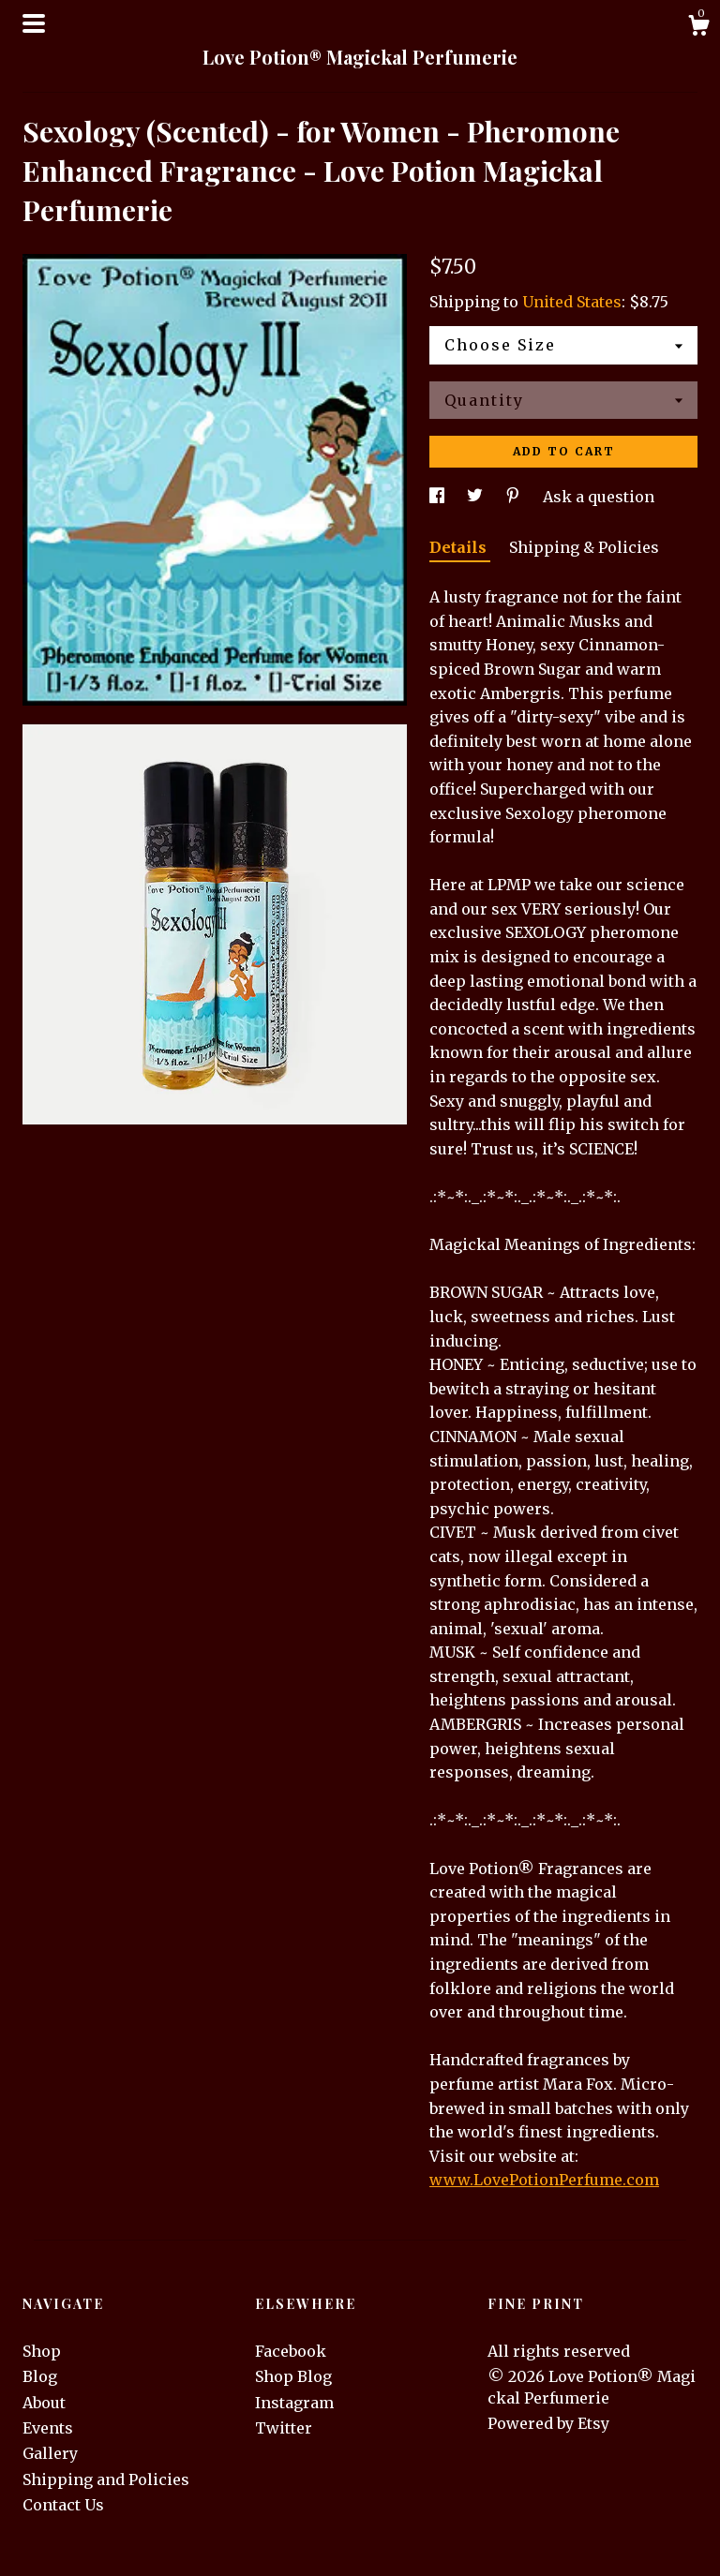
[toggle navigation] (33, 23)
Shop (41, 2351)
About (44, 2402)
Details (459, 547)
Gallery (50, 2453)
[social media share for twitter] (477, 496)
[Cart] (698, 28)
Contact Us (63, 2504)
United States (572, 301)
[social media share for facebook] (438, 496)
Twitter (283, 2428)
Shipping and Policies (105, 2479)
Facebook (290, 2351)
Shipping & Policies (584, 547)
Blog (39, 2376)
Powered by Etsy (548, 2423)
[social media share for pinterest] (514, 496)
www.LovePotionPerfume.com (544, 2179)
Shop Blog (293, 2376)
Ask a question (598, 496)
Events (47, 2428)
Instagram (294, 2402)
